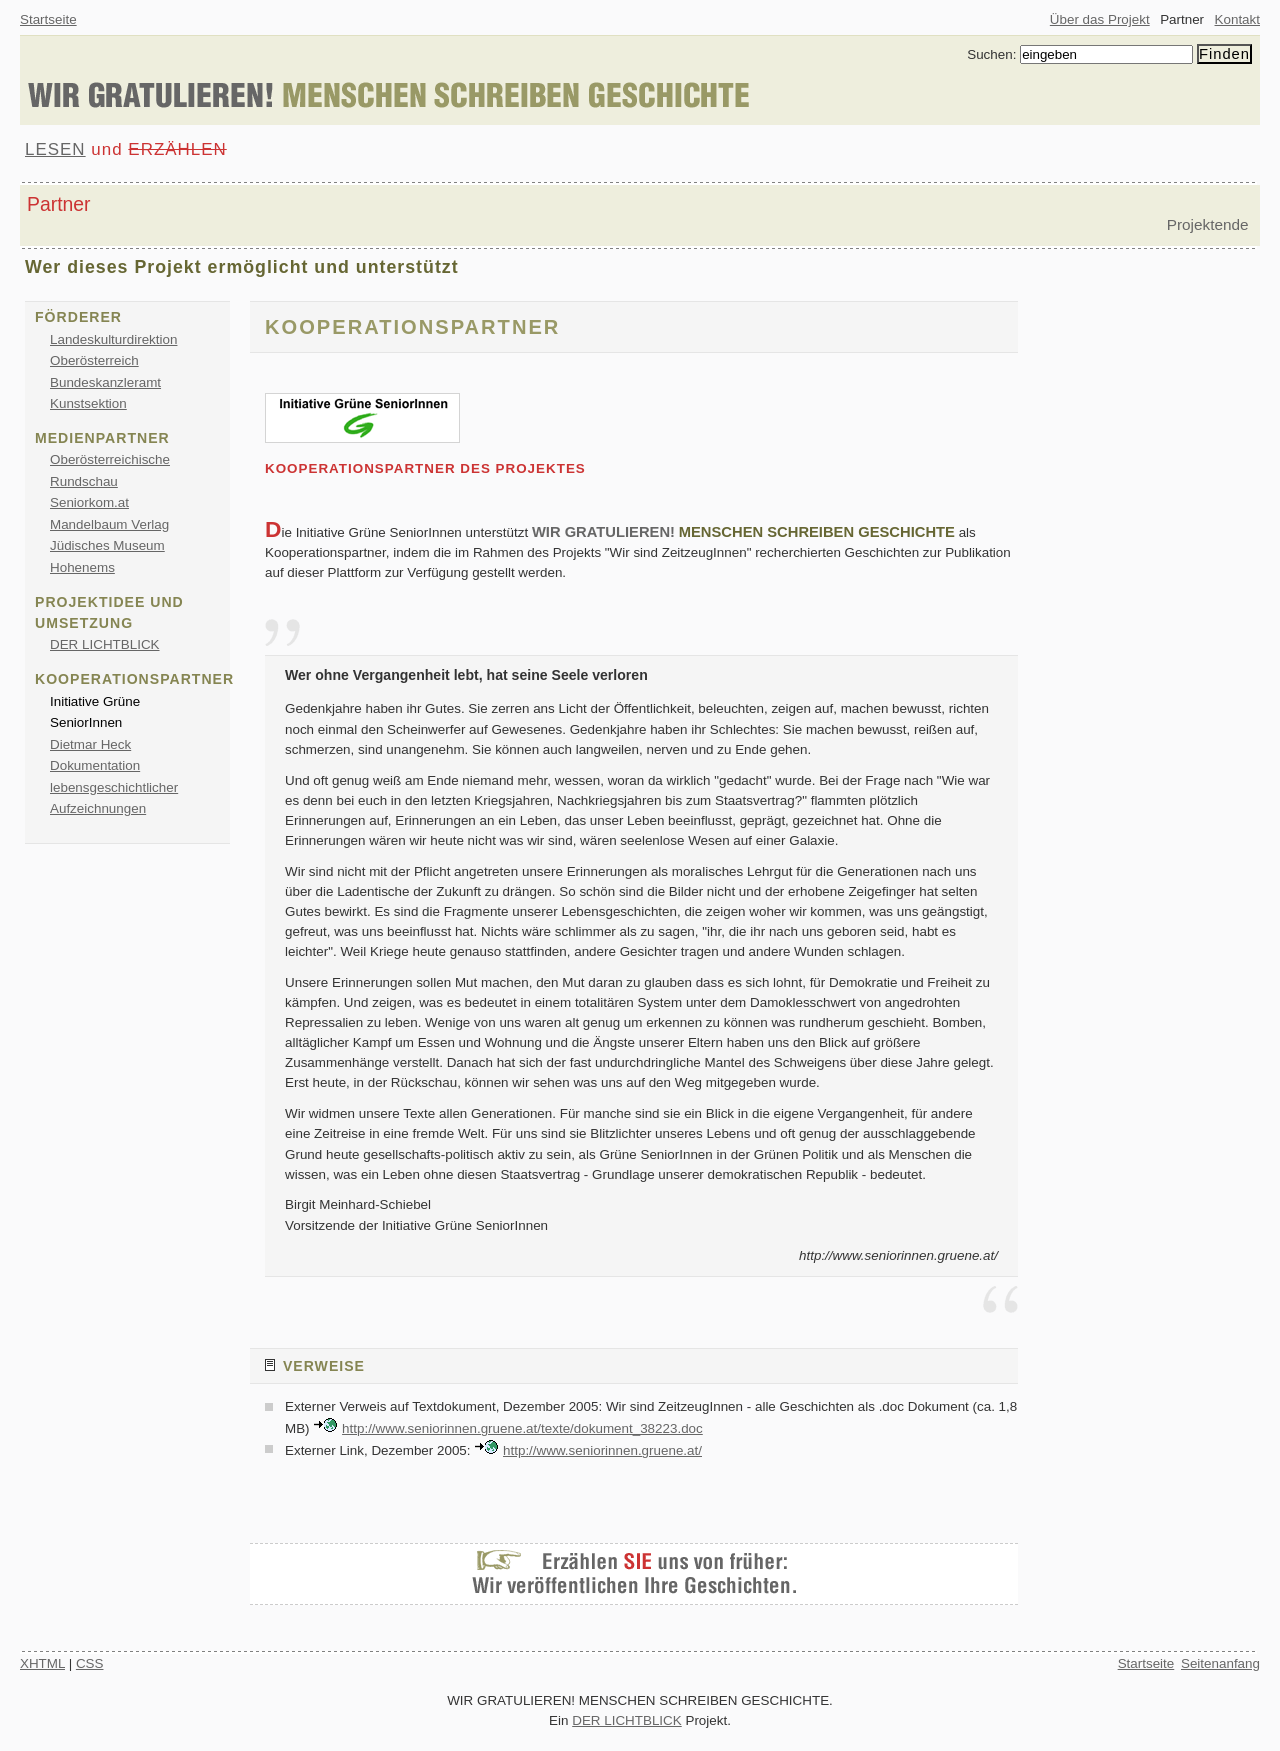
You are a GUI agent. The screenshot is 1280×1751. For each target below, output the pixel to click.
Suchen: (991, 54)
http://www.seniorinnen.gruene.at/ (602, 1450)
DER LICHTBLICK (105, 644)
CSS (90, 1663)
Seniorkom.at (89, 502)
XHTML (42, 1663)
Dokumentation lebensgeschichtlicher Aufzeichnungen (114, 787)
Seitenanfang (1220, 1663)
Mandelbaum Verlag (109, 524)
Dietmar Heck (90, 744)
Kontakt (1237, 19)
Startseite (48, 19)
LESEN (55, 149)
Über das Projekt (1100, 19)
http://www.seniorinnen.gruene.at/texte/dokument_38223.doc (522, 1428)
